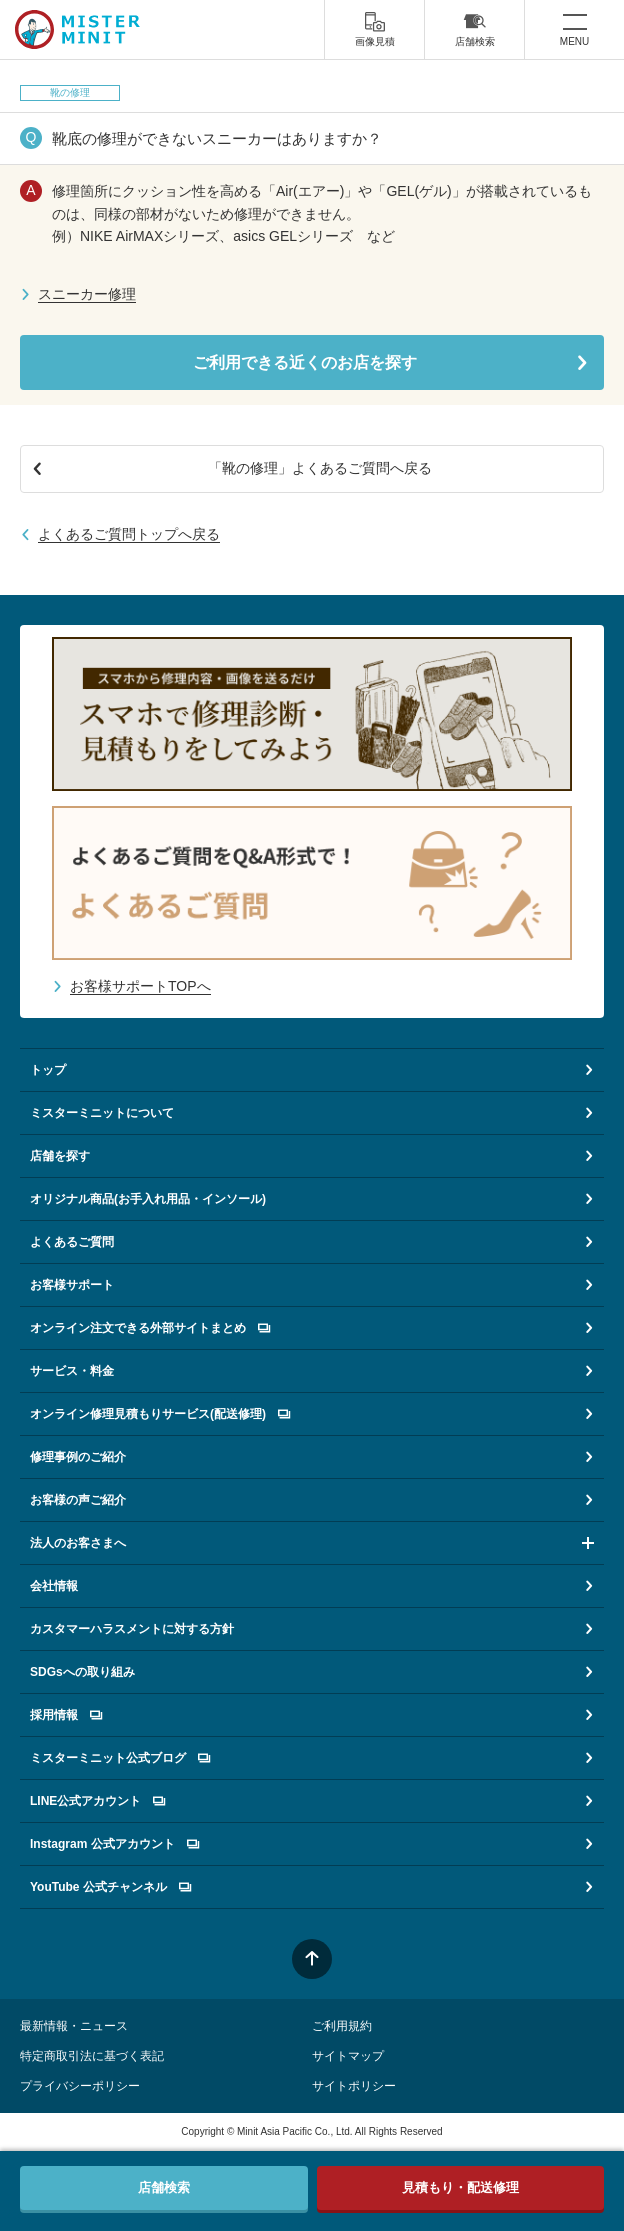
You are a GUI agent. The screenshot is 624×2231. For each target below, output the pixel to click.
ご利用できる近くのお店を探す (305, 362)
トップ (48, 1070)
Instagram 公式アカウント (114, 1844)
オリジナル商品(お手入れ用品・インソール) (148, 1199)
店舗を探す (60, 1156)
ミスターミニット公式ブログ (120, 1758)
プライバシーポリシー (80, 2086)
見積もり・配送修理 (460, 2187)
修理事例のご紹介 (78, 1457)
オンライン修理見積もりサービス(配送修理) (160, 1414)
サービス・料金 (72, 1371)
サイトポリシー (354, 2086)
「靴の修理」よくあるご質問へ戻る (320, 468)
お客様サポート (72, 1285)
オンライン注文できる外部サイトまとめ (150, 1328)
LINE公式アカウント (97, 1801)
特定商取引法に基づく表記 (92, 2056)
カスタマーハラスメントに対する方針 (132, 1629)
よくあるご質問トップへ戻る (129, 534)
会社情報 (54, 1586)
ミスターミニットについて (102, 1113)
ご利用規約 (342, 2026)
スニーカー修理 (87, 294)
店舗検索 (475, 28)
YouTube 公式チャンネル (110, 1887)
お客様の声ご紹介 (78, 1500)
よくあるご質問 (72, 1242)
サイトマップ (348, 2056)
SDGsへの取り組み (82, 1672)
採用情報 (66, 1715)
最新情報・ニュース (74, 2026)
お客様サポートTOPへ (140, 986)
